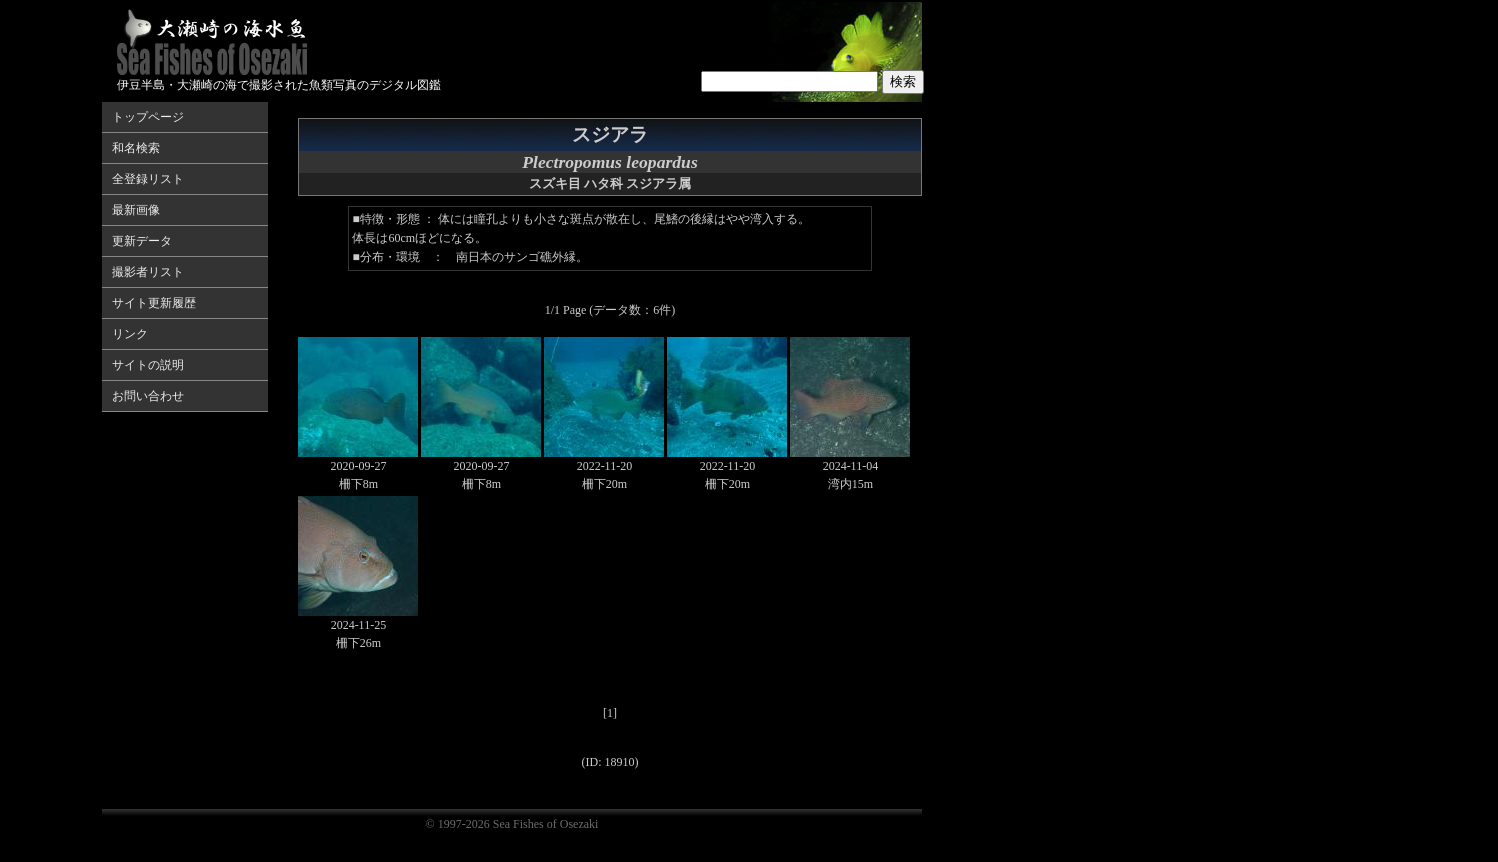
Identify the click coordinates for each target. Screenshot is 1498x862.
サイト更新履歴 (154, 303)
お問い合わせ (148, 396)
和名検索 (136, 148)
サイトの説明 (148, 365)
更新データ (142, 241)
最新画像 (136, 210)
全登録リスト (148, 179)
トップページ (148, 117)
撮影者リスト (148, 272)
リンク (130, 334)
